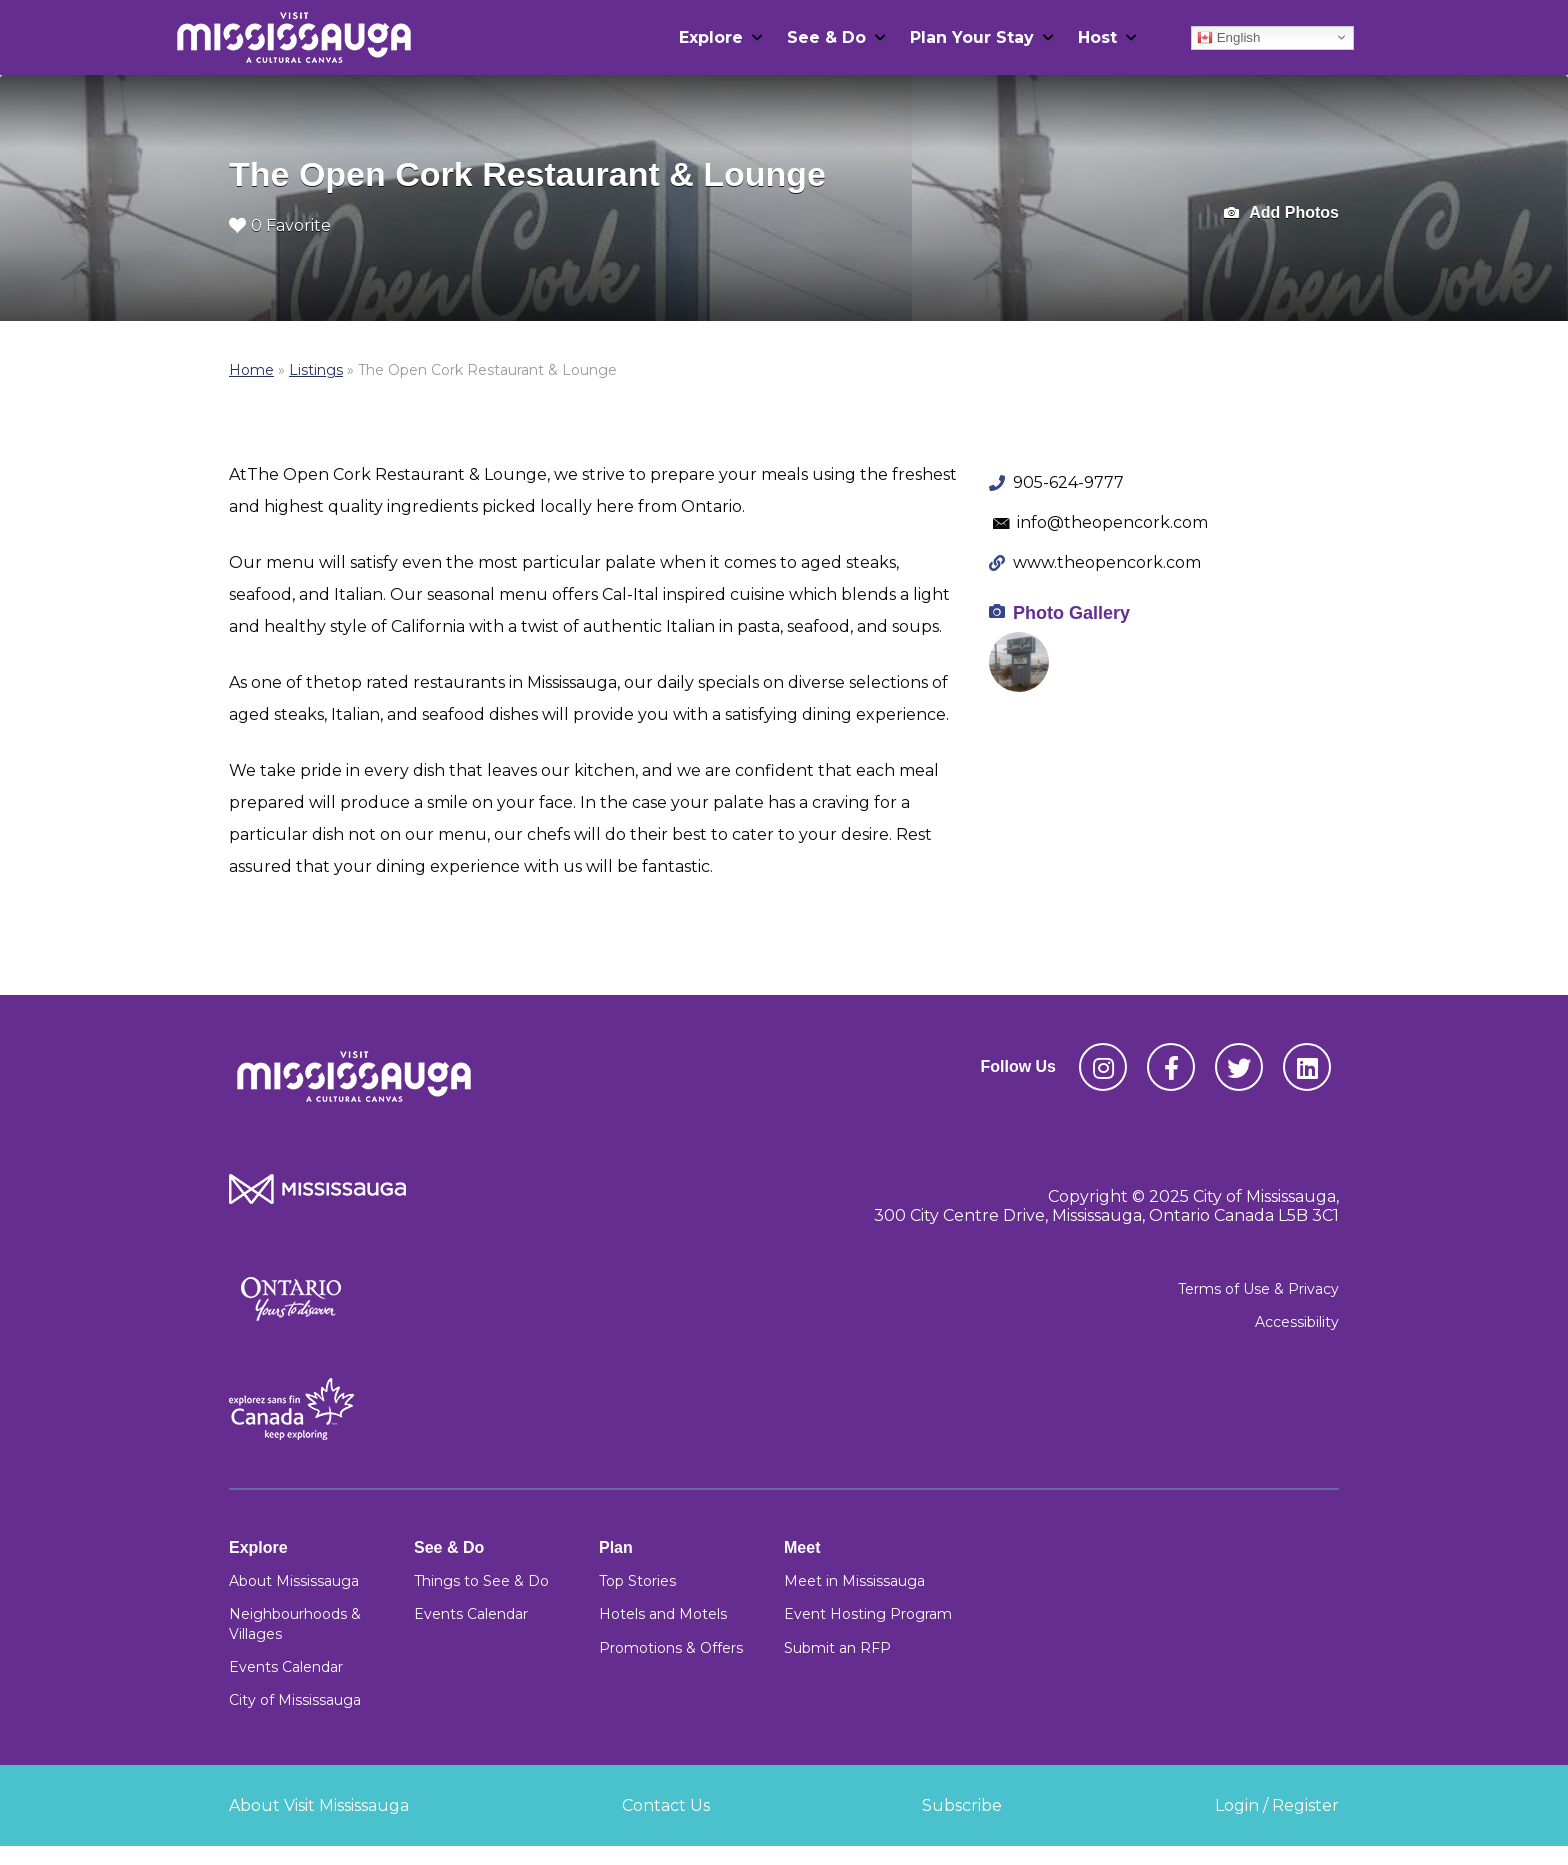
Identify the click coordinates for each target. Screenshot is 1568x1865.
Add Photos (1281, 213)
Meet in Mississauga (854, 1581)
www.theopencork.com (1107, 562)
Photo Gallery (1071, 613)
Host (1097, 37)
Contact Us (666, 1805)
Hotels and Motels (663, 1614)
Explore (711, 37)
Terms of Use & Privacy (1258, 1289)
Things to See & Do (481, 1581)
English (1228, 37)
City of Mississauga (295, 1700)
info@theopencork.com (1112, 522)
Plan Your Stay (972, 37)
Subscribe (962, 1805)
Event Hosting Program (868, 1614)
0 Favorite (280, 225)
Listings (316, 370)
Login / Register (1277, 1805)
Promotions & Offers (671, 1648)
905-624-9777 (1068, 482)
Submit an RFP (837, 1648)
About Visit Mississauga (319, 1805)
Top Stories (637, 1581)
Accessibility (1297, 1322)
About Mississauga (294, 1581)
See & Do (826, 37)
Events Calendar (286, 1667)
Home (251, 370)
